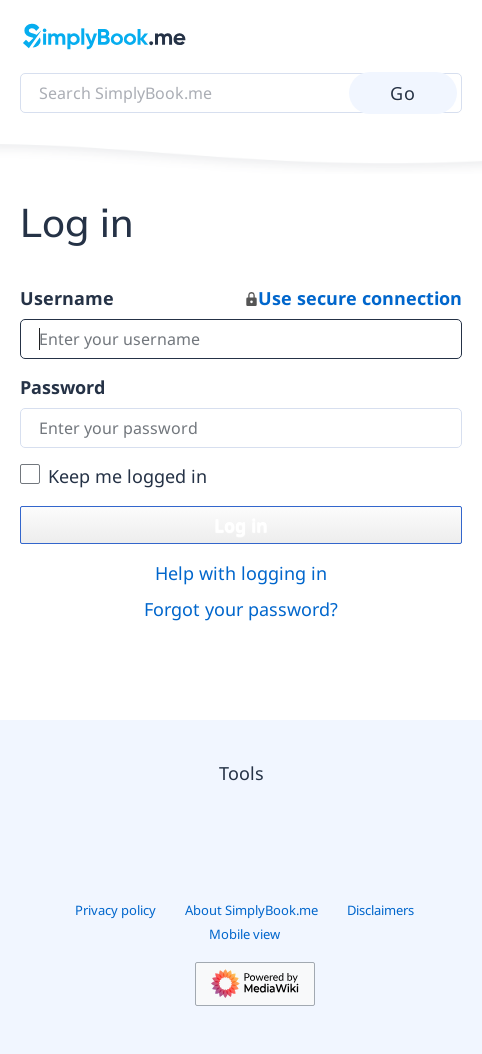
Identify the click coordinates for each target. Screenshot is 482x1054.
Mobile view (244, 934)
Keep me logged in (127, 476)
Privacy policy (115, 910)
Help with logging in (241, 573)
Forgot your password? (241, 609)
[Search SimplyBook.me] (241, 93)
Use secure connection (354, 298)
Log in (241, 525)
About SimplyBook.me (251, 910)
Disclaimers (380, 910)
